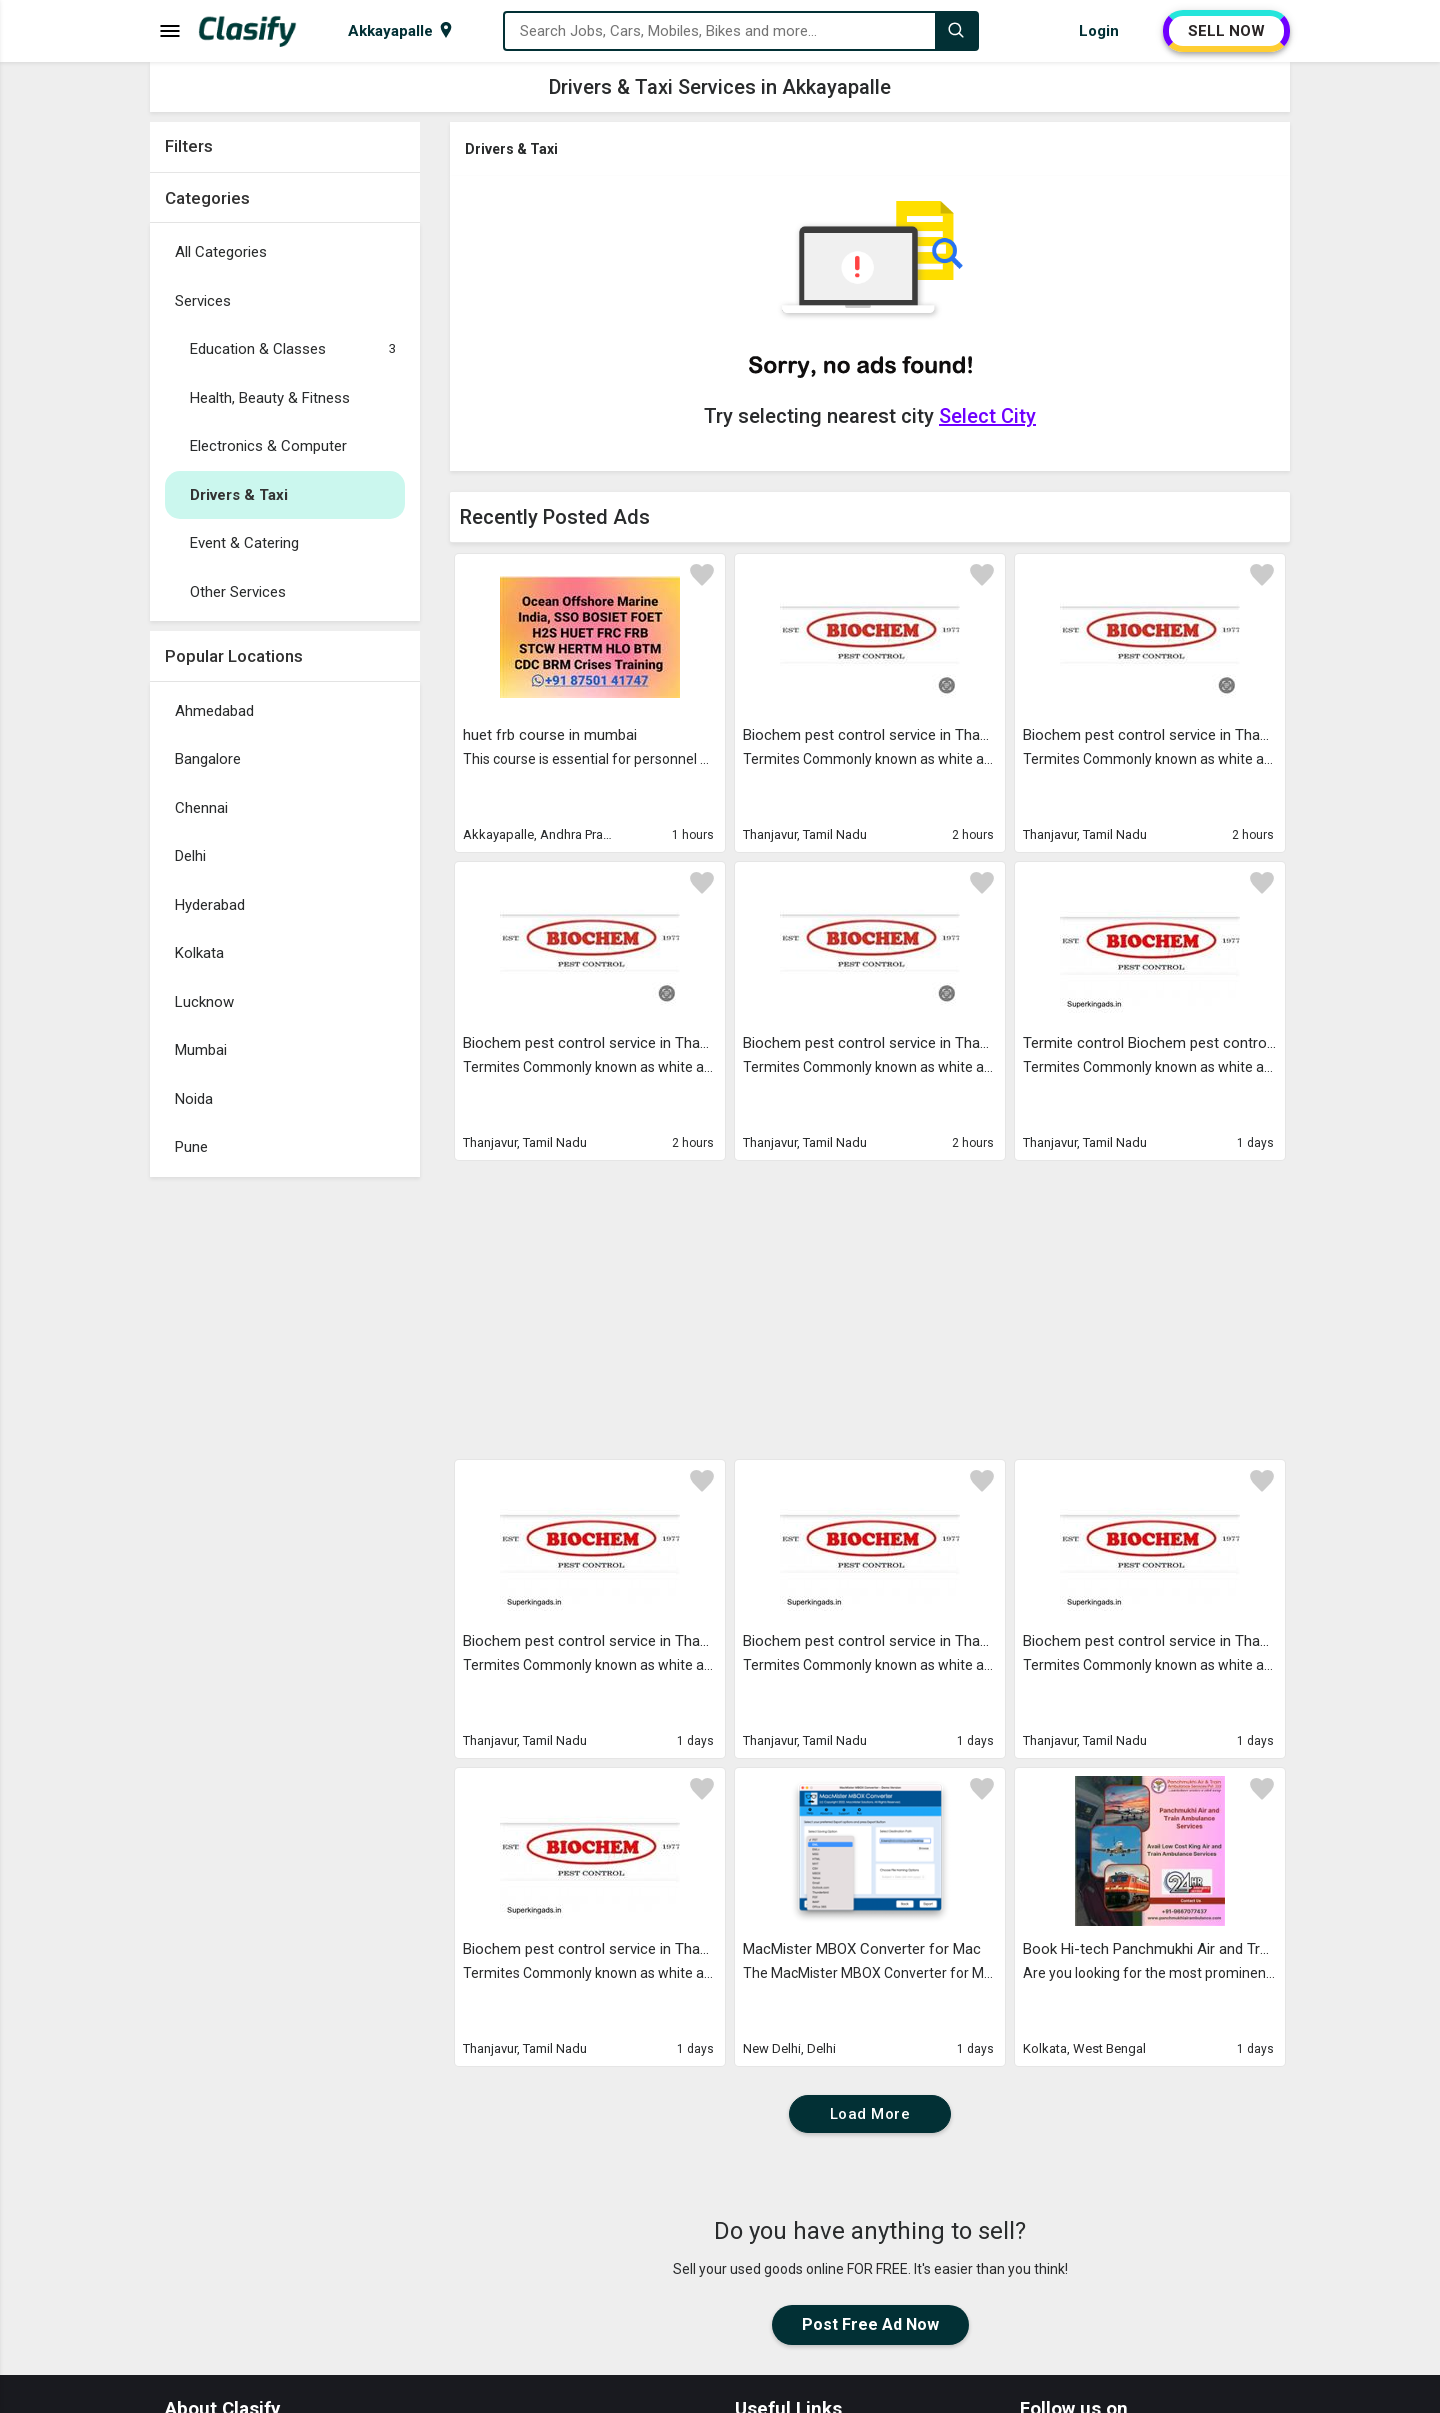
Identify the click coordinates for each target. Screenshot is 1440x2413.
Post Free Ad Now (870, 2324)
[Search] (956, 31)
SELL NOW (1226, 31)
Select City (987, 416)
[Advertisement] (285, 1487)
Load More (870, 2114)
